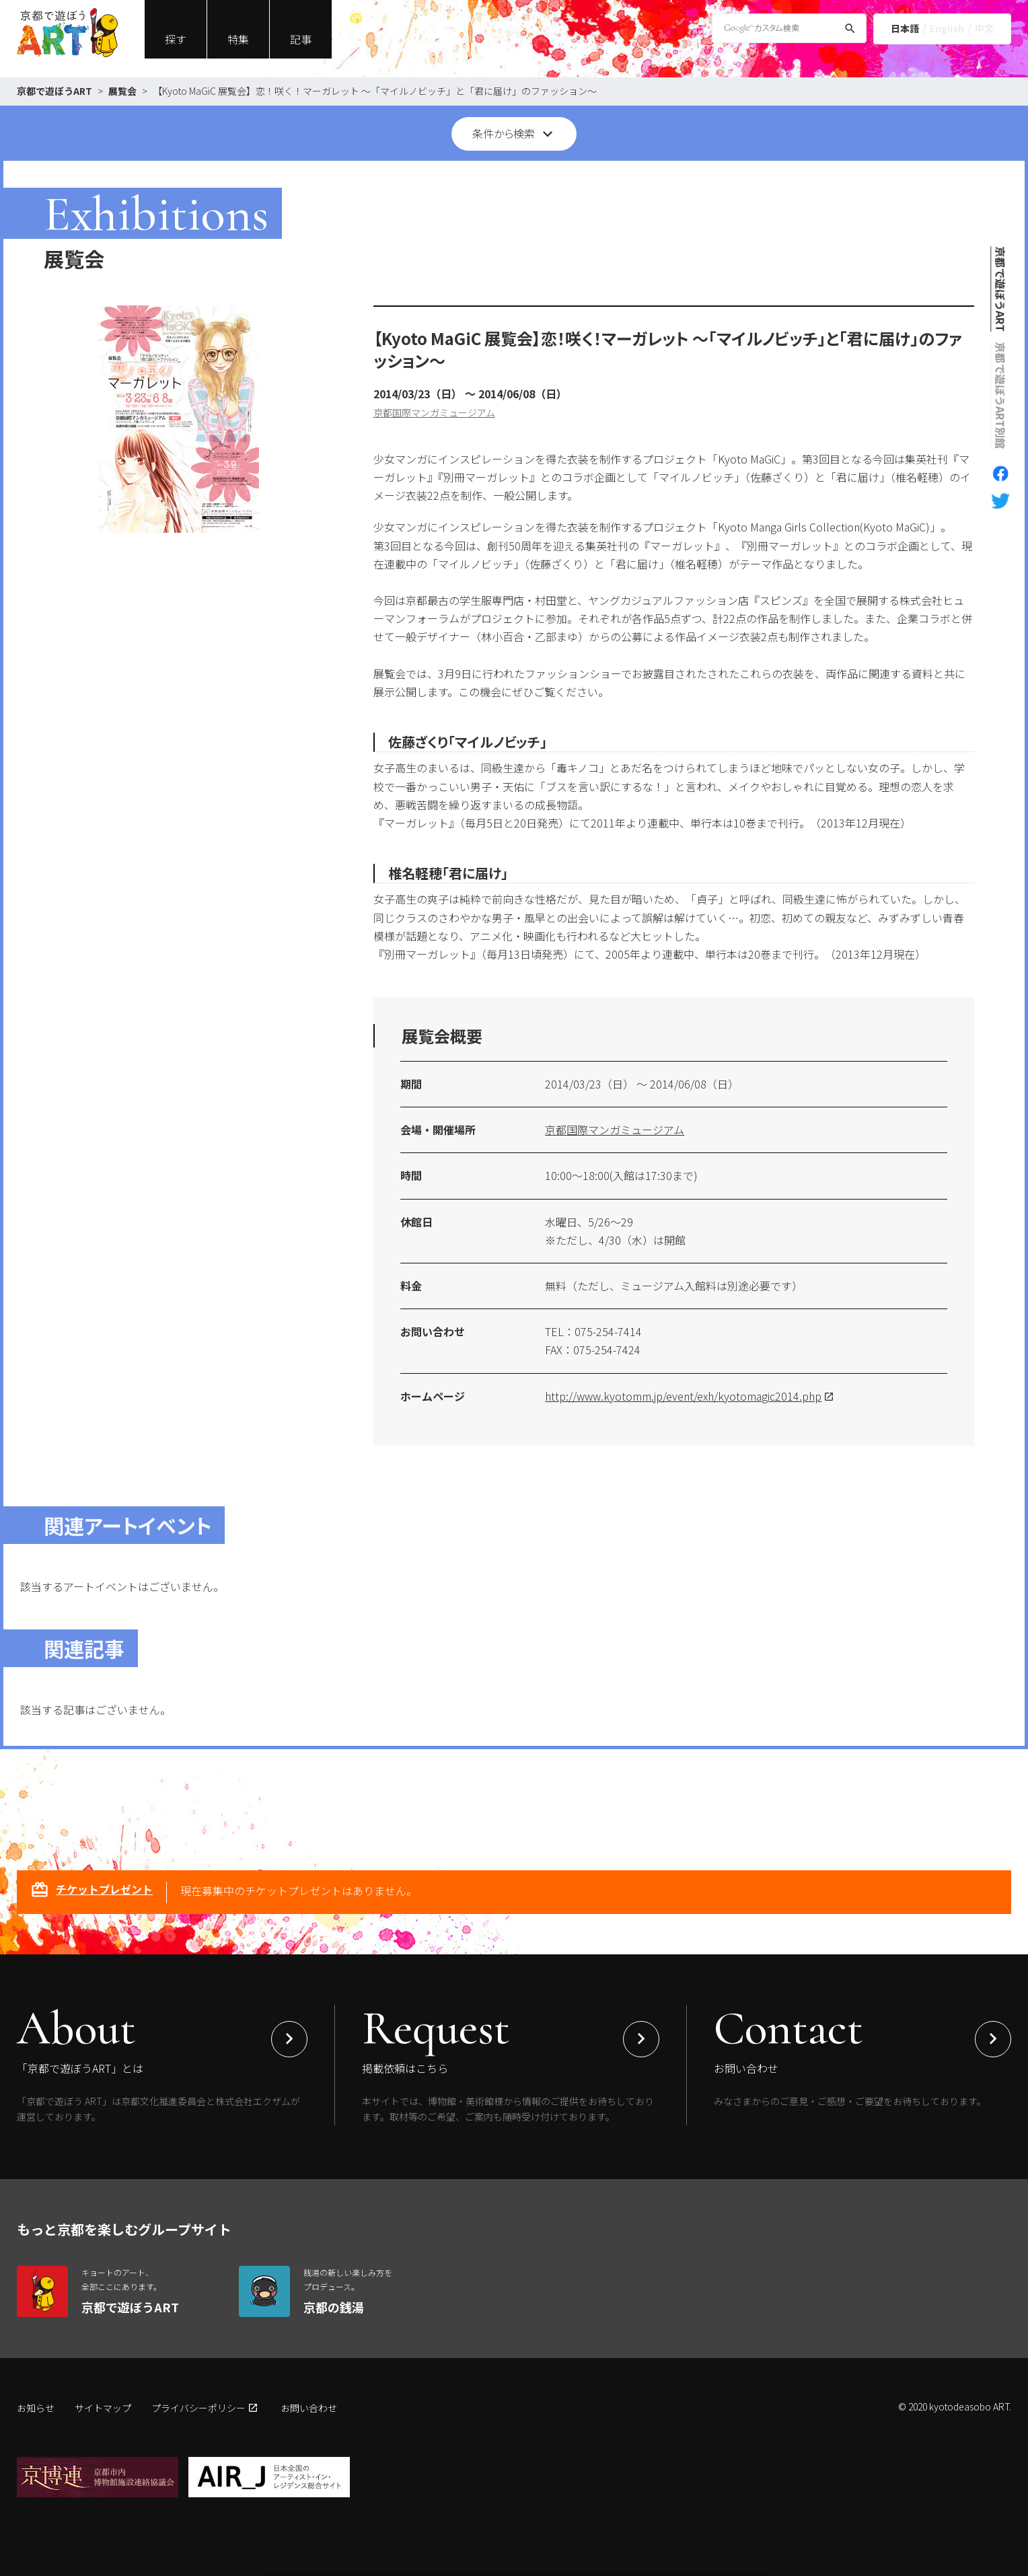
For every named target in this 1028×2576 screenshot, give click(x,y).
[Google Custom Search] (789, 28)
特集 (238, 39)
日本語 (905, 28)
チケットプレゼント (91, 1891)
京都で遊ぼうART (54, 91)
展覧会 (122, 91)
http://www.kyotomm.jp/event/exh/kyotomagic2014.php (683, 1396)
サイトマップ (103, 2408)
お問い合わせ (309, 2408)
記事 (300, 39)
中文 (984, 28)
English (947, 28)
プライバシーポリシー (198, 2408)
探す (175, 39)
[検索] (850, 30)
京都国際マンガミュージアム (434, 412)
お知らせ (35, 2408)
